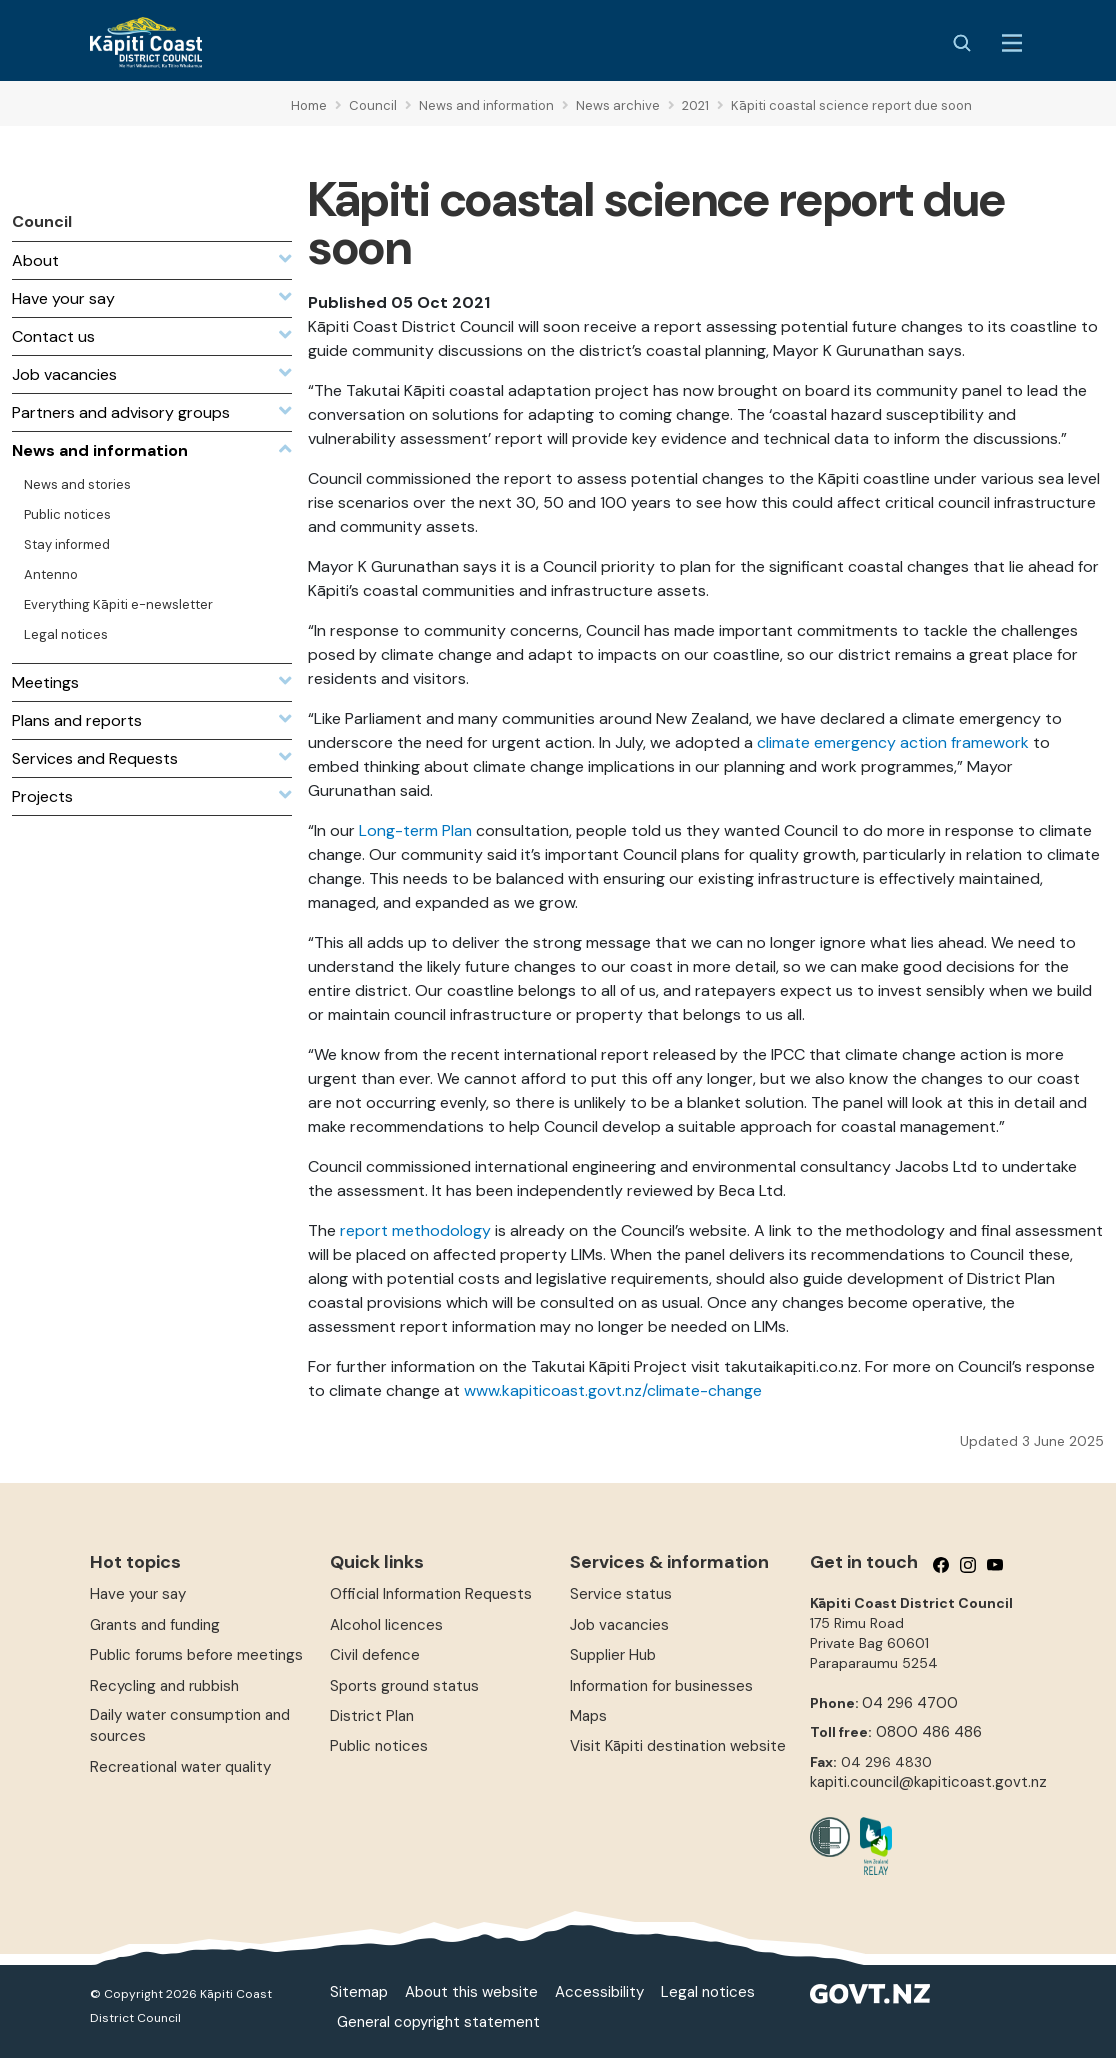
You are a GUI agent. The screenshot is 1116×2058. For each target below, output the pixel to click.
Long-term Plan (415, 830)
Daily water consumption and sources (190, 1725)
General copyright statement (438, 2022)
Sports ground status (404, 1686)
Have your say (138, 1594)
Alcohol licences (386, 1625)
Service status (621, 1594)
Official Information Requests (431, 1594)
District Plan (372, 1716)
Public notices (379, 1746)
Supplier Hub (613, 1655)
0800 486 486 (929, 1732)
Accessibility (599, 1992)
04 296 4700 (910, 1703)
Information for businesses (661, 1686)
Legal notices (708, 1992)
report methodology (415, 1230)
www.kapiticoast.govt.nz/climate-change (613, 1390)
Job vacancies (619, 1625)
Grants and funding (155, 1625)
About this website (471, 1992)
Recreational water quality (180, 1767)
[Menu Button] (1012, 43)
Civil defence (375, 1655)
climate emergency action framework (893, 742)
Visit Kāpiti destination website (678, 1746)
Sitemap (359, 1992)
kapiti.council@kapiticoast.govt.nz (928, 1782)
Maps (588, 1716)
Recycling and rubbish (164, 1686)
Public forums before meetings (196, 1655)
